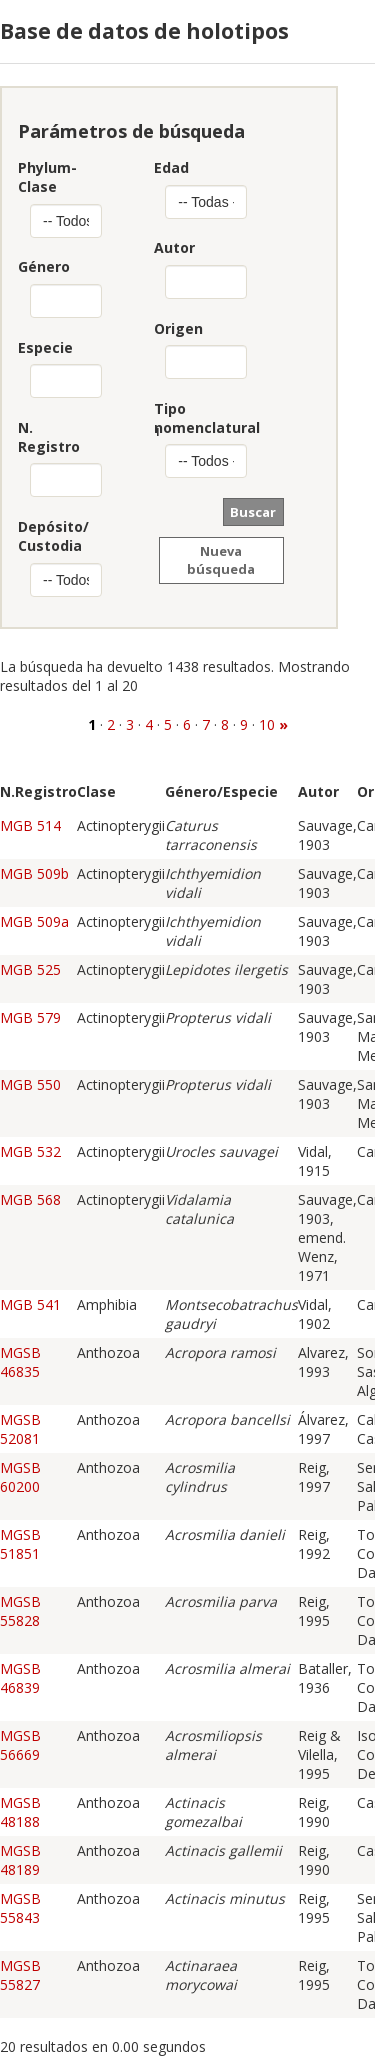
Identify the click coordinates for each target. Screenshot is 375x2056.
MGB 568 (30, 1199)
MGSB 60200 (20, 1477)
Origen (177, 328)
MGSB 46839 (20, 1678)
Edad (171, 167)
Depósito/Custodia (39, 536)
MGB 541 (30, 1304)
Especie (39, 347)
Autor (174, 247)
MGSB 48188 (20, 1812)
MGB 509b (34, 873)
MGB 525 (30, 969)
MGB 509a (34, 921)
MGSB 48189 (20, 1860)
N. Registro (39, 437)
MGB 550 (30, 1084)
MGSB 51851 (20, 1544)
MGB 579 (30, 1017)
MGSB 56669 (20, 1745)
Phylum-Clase (39, 177)
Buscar (253, 512)
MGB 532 (30, 1151)
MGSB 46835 (20, 1362)
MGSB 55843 (20, 1908)
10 (267, 724)
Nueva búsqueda (221, 560)
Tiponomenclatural (177, 418)
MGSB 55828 (20, 1611)
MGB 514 (30, 825)
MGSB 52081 (20, 1429)
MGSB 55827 (20, 1975)
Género (39, 266)
